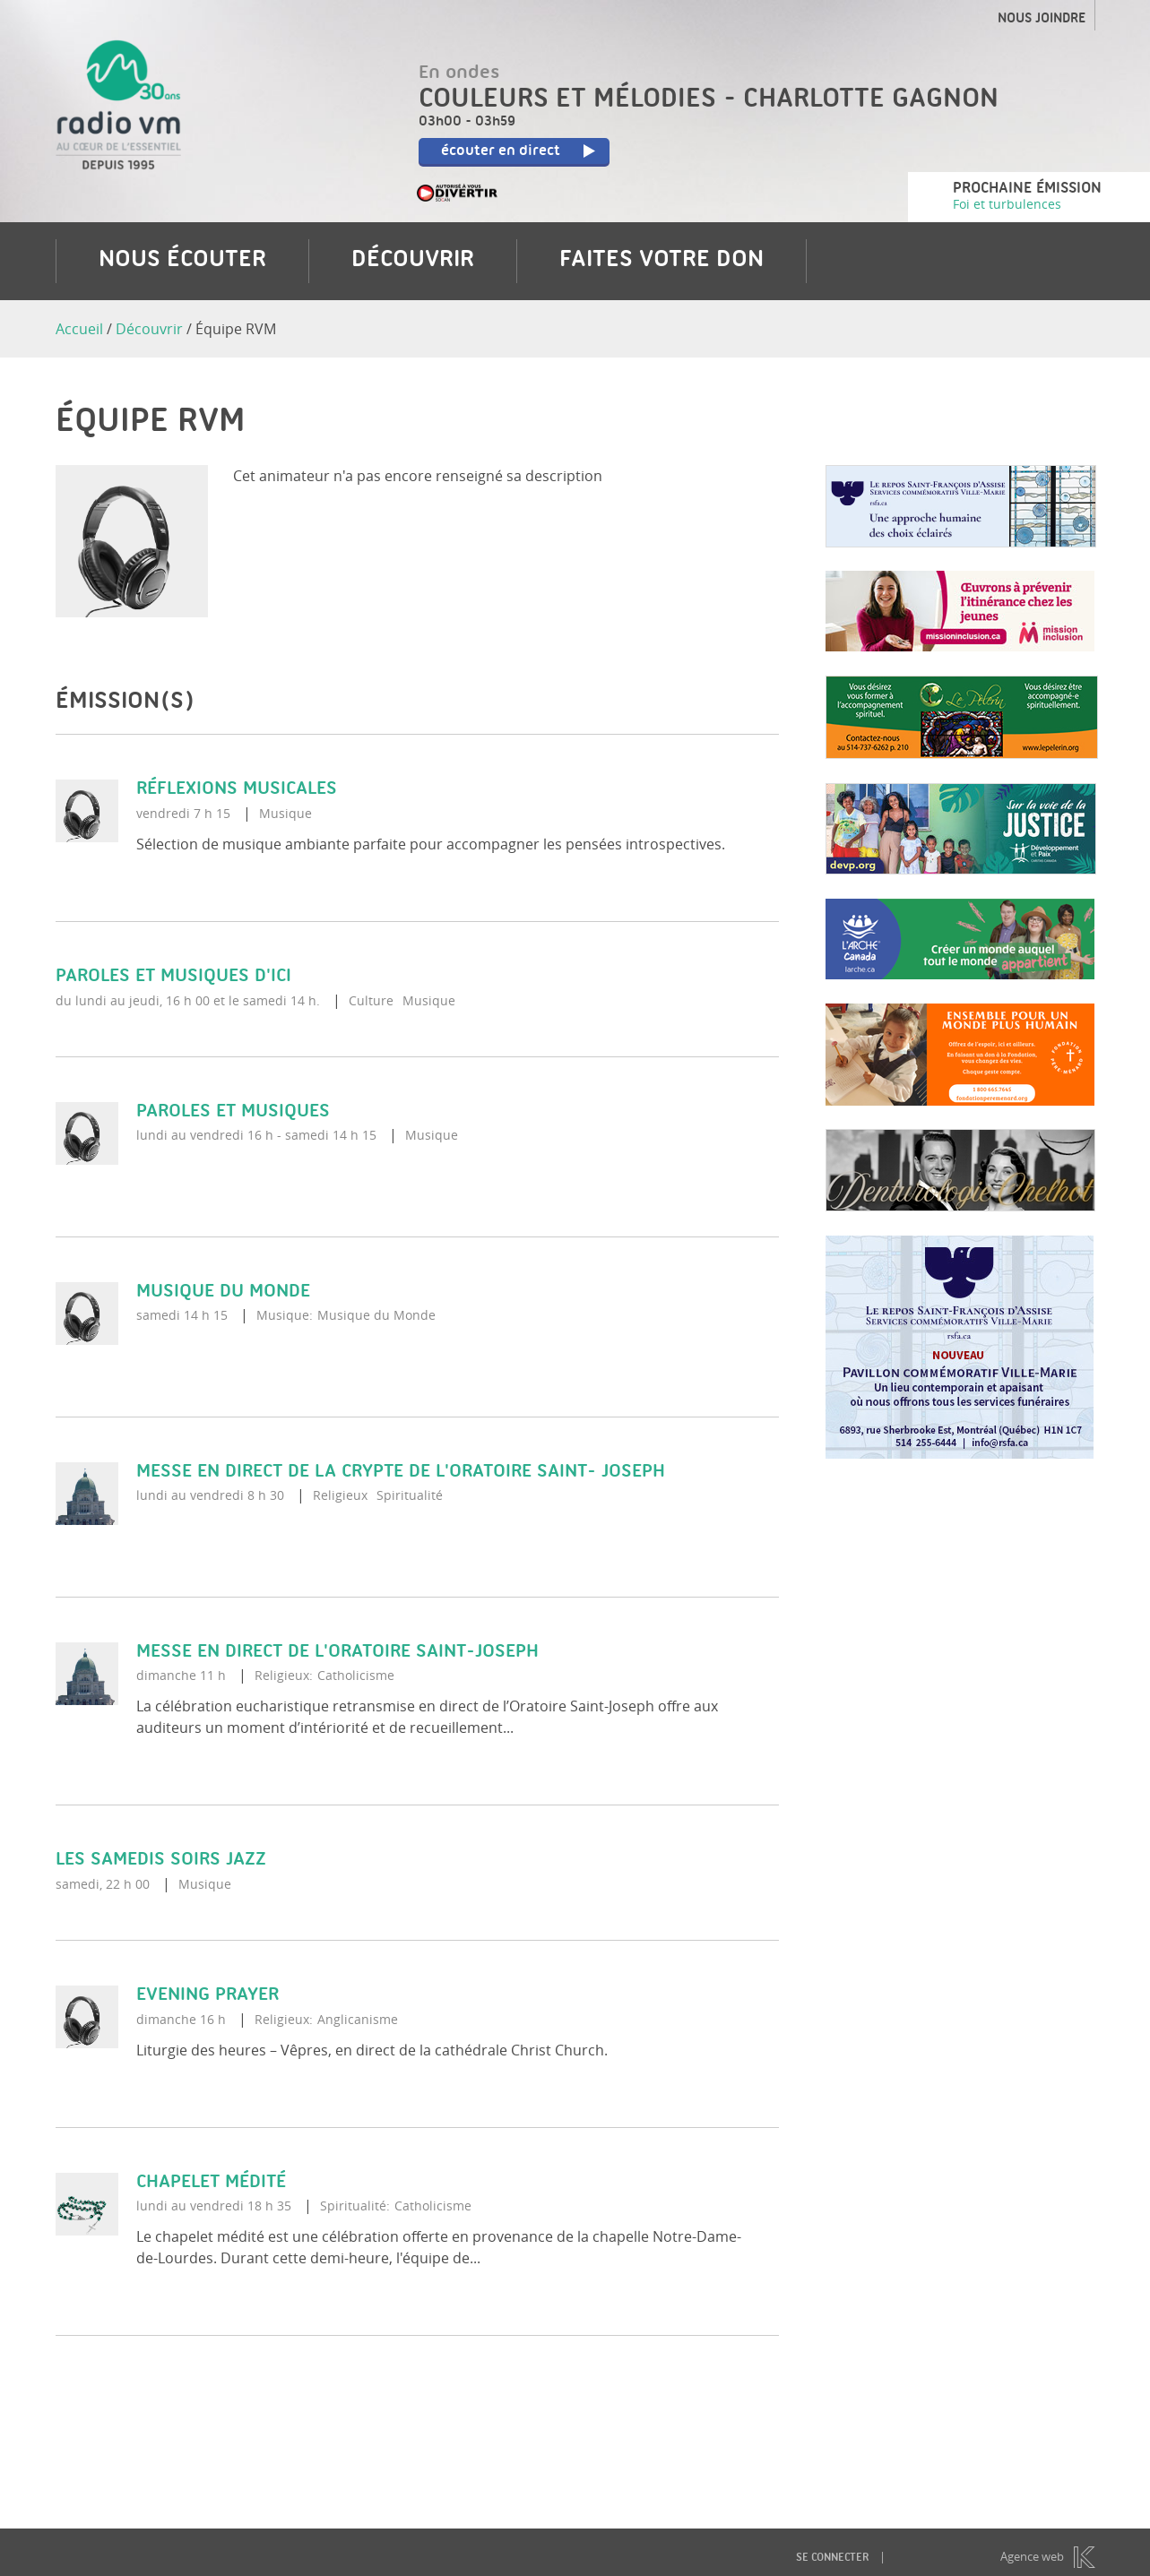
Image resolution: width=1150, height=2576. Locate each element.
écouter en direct (522, 152)
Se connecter (832, 2557)
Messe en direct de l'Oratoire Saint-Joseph (337, 1652)
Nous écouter (182, 260)
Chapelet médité (211, 2182)
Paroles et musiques (233, 1111)
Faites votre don (661, 260)
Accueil (79, 329)
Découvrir (412, 260)
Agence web (1032, 2555)
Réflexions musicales (236, 790)
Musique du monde (223, 1291)
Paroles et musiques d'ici (173, 976)
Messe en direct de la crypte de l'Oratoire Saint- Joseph (400, 1471)
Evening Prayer (207, 1995)
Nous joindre (1041, 20)
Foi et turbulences (1007, 203)
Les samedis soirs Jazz (161, 1860)
